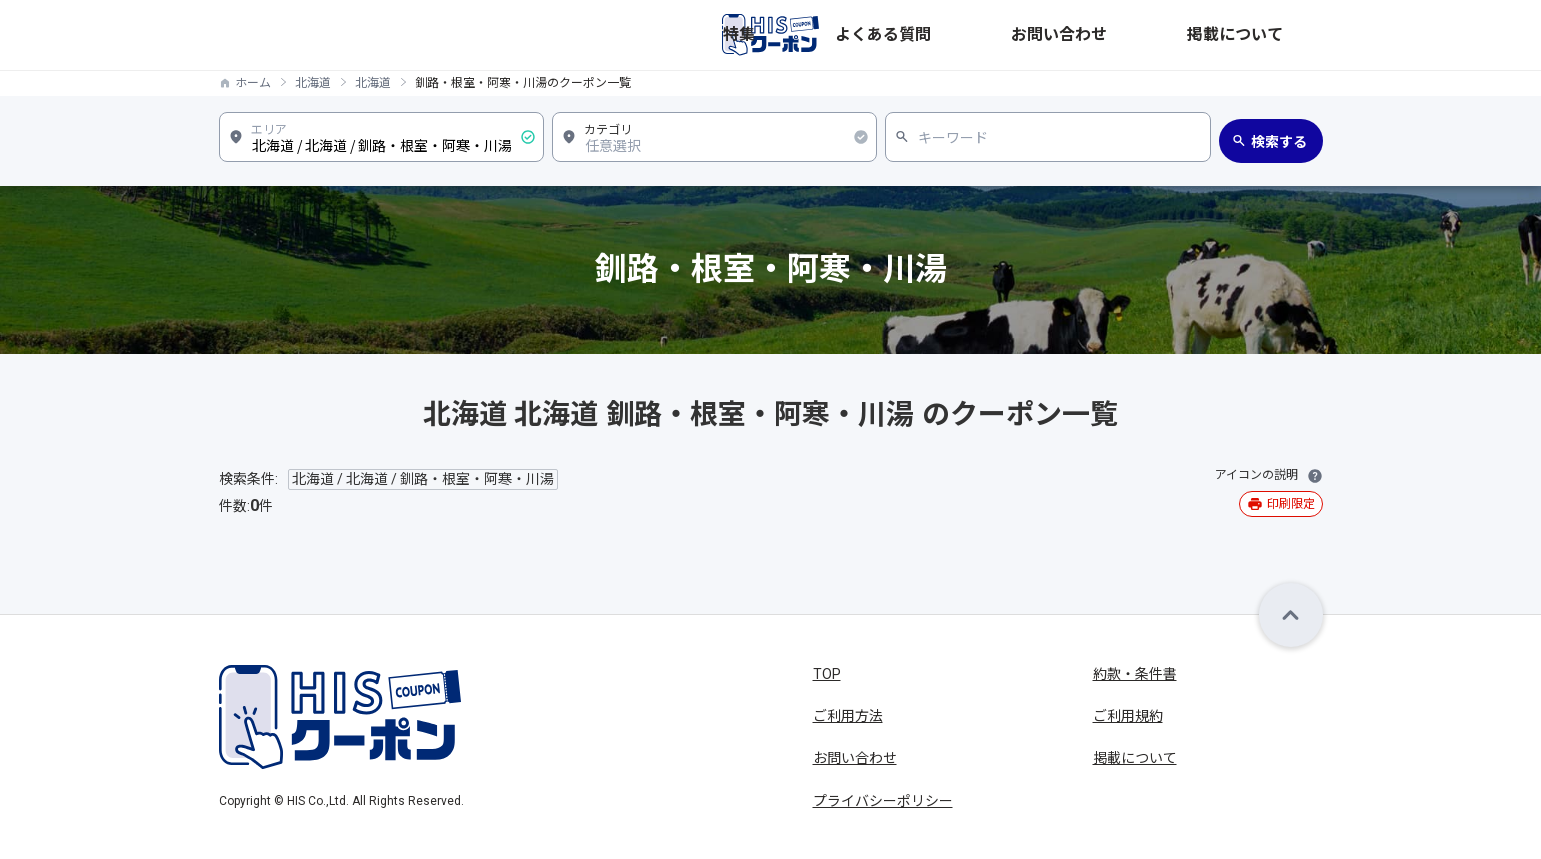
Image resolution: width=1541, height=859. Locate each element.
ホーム (253, 83)
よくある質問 (1065, 35)
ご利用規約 (1128, 716)
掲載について (1281, 35)
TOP (827, 674)
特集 (985, 35)
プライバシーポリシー (883, 801)
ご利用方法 (848, 716)
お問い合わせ (1173, 35)
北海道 (313, 83)
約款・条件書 (1135, 674)
